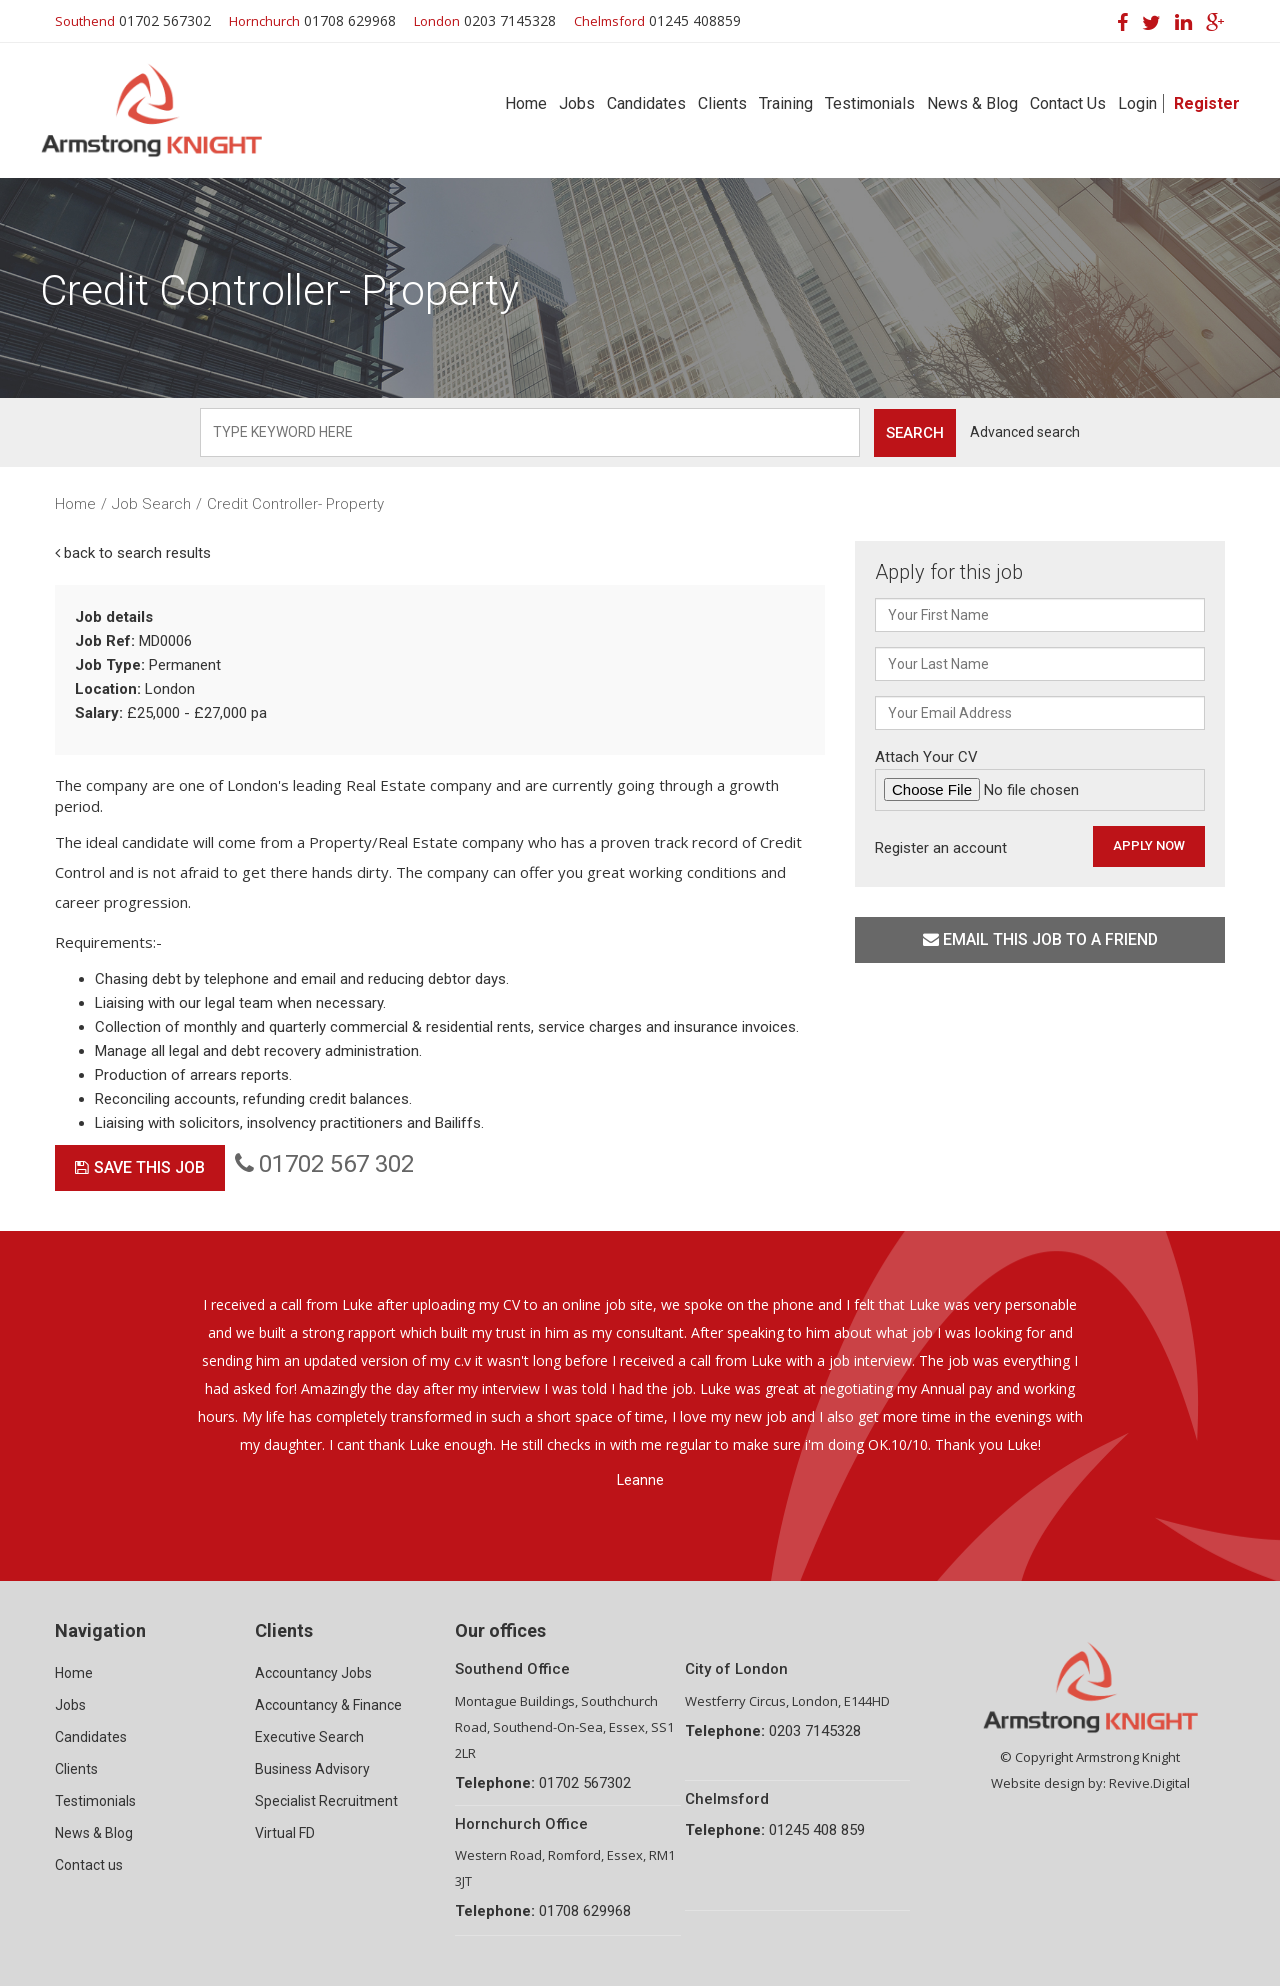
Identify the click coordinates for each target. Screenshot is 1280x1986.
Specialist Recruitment (326, 1801)
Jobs (577, 103)
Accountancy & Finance (328, 1705)
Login (1137, 103)
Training (786, 103)
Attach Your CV (1040, 779)
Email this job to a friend (1040, 939)
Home (526, 103)
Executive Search (309, 1737)
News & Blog (972, 103)
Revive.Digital (1149, 1783)
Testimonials (870, 103)
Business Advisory (312, 1769)
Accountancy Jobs (313, 1673)
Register (1207, 103)
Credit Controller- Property (295, 504)
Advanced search (1025, 432)
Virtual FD (285, 1833)
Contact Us (1068, 103)
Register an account (941, 848)
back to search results (133, 553)
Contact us (89, 1865)
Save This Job (140, 1167)
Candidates (646, 103)
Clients (722, 103)
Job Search (151, 504)
